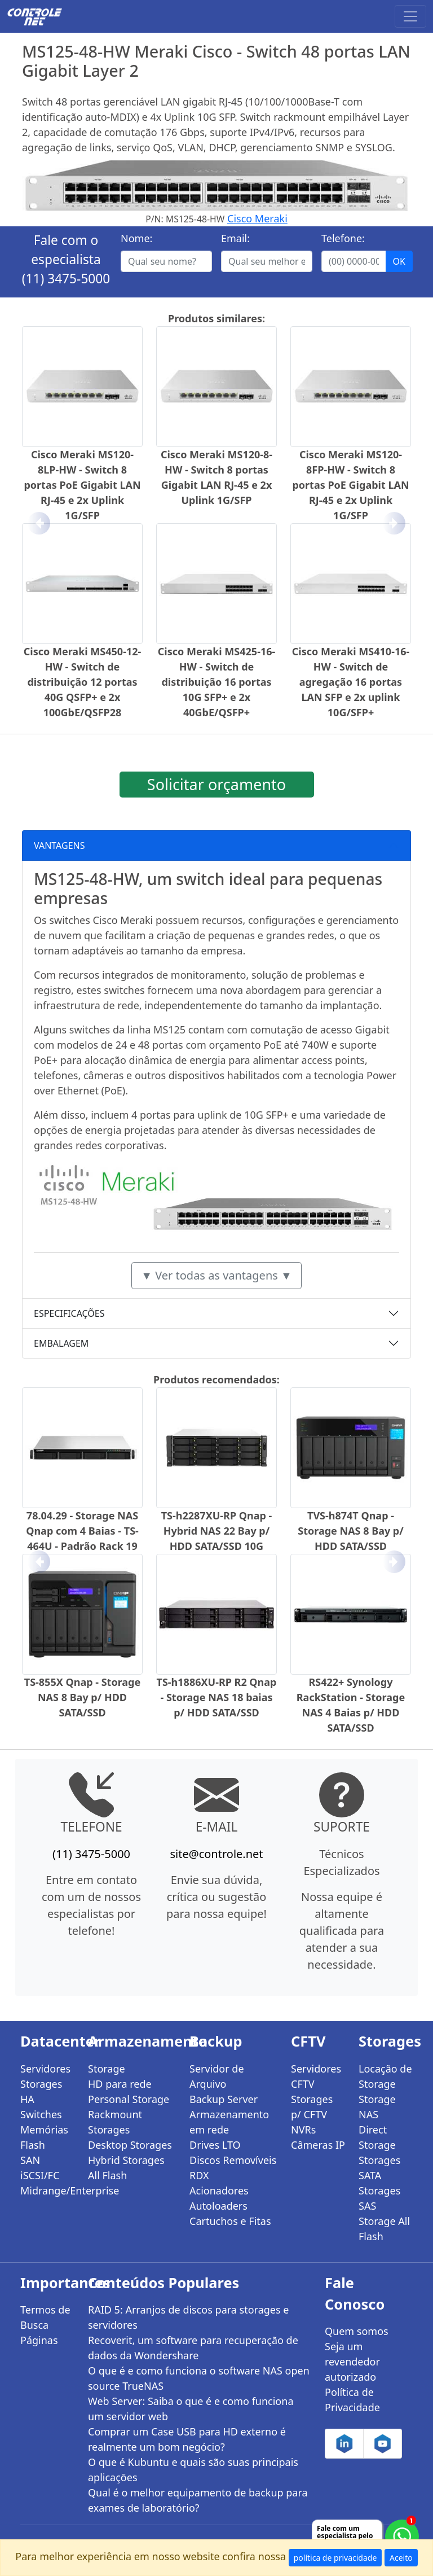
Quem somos (356, 2331)
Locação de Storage (385, 2076)
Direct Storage (377, 2137)
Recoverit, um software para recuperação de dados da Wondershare (193, 2347)
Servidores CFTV (316, 2076)
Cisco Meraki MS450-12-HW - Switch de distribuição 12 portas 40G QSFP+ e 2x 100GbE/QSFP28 (83, 682)
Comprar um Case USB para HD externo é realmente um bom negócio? (187, 2439)
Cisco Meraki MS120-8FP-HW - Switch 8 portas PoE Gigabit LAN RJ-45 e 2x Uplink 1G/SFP (350, 485)
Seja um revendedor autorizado (352, 2362)
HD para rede (120, 2084)
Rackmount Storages (115, 2122)
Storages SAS (379, 2198)
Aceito (401, 2557)
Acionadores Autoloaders (219, 2198)
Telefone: (343, 238)
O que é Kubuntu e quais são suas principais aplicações (193, 2469)
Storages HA (41, 2091)
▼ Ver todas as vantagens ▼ (216, 1275)
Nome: (136, 238)
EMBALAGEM (61, 1343)
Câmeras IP (318, 2145)
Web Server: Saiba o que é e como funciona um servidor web (190, 2408)
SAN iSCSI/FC (39, 2167)
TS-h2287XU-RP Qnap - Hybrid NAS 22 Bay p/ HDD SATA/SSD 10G (216, 1531)
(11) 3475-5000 (66, 278)
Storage (106, 2068)
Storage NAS (377, 2106)
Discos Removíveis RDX (232, 2167)
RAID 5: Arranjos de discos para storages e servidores (188, 2317)
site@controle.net (216, 1853)
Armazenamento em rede (229, 2122)
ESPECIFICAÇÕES (69, 1313)
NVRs (303, 2129)
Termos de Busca (45, 2317)
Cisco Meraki (257, 218)
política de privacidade (335, 2557)
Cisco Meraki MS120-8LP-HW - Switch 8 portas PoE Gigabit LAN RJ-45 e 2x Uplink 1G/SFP (82, 485)
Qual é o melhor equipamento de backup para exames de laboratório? (198, 2500)
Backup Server (223, 2099)
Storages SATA (379, 2167)
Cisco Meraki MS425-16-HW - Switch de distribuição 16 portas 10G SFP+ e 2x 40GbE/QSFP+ (217, 682)
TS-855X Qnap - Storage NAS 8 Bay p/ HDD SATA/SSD (82, 1697)
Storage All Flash (384, 2228)
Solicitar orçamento (216, 784)
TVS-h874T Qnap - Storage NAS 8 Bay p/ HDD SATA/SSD (350, 1531)
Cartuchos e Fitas (230, 2221)
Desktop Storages (130, 2145)
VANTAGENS (59, 845)
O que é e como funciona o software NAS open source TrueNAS (199, 2378)
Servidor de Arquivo (216, 2076)
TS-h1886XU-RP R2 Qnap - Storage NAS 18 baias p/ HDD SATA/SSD (217, 1697)
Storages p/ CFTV (312, 2106)
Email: (235, 238)
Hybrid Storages (126, 2160)
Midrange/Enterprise (47, 2190)
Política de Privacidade (352, 2399)
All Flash (107, 2175)
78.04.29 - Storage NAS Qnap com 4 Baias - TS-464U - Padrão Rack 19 (82, 1531)
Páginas (39, 2340)
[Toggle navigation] (410, 16)
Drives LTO (215, 2145)
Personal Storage (128, 2099)
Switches (41, 2114)
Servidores (45, 2068)
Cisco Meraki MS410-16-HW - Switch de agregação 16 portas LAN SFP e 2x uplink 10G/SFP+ (351, 682)
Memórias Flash (44, 2137)
